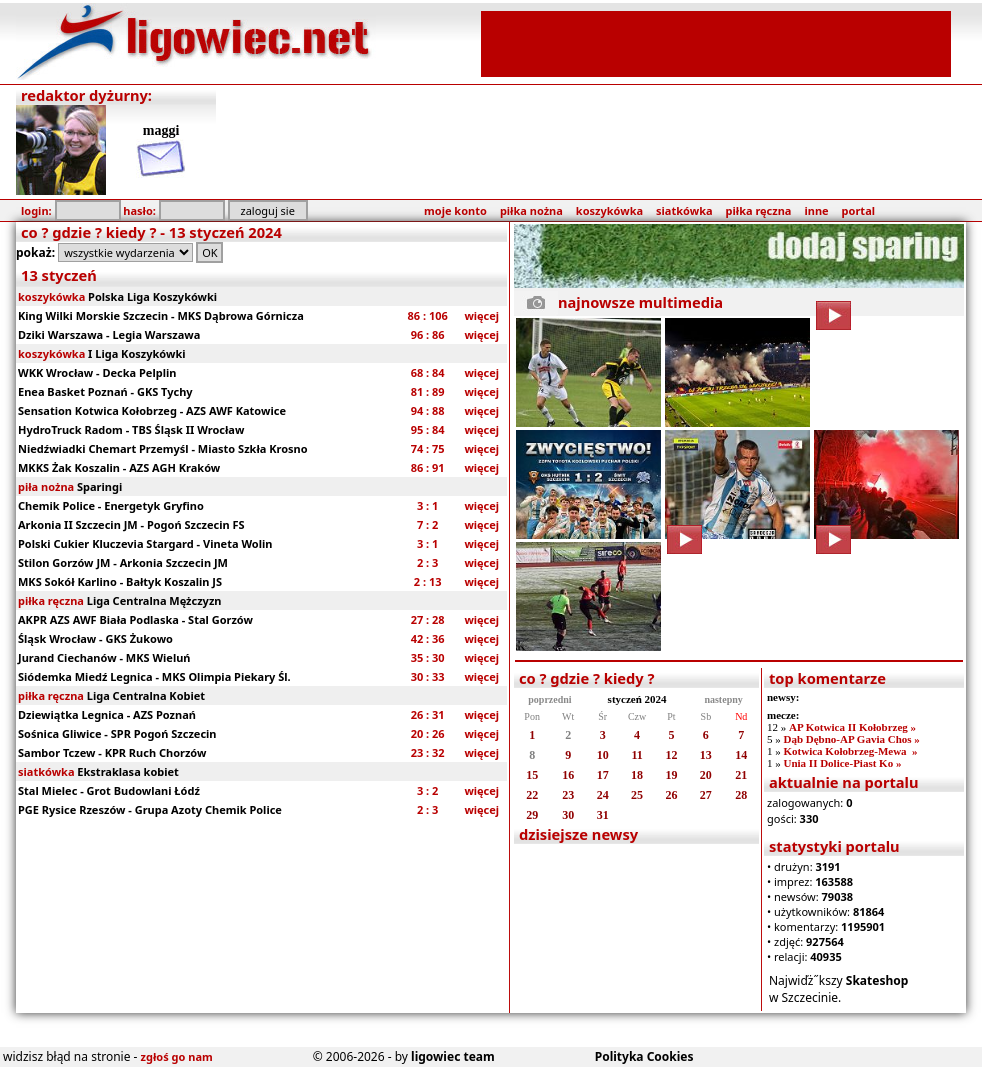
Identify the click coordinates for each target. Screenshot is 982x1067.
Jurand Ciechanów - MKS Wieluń (104, 657)
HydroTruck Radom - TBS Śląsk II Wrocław (131, 429)
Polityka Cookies (644, 1056)
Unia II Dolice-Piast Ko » (842, 763)
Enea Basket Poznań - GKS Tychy (105, 391)
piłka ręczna (759, 210)
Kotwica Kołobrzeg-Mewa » (850, 751)
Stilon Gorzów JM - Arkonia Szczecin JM (123, 562)
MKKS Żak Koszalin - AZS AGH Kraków (119, 467)
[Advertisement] (716, 42)
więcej (481, 315)
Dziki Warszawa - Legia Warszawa (109, 334)
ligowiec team (453, 1056)
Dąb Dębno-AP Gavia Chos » (851, 739)
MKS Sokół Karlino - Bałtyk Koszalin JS (120, 581)
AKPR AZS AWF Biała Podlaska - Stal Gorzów (135, 619)
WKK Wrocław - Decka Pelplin (97, 372)
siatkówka (684, 210)
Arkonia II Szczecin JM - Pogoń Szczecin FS (131, 524)
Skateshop (877, 980)
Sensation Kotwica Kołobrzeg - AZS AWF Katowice (152, 410)
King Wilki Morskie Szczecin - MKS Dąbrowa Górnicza (161, 315)
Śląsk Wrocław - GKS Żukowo (95, 638)
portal (858, 210)
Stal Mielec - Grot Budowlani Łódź (109, 790)
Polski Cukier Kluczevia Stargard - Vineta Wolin (145, 543)
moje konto (455, 210)
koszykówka (609, 210)
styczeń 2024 (637, 699)
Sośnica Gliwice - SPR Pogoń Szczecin (117, 733)
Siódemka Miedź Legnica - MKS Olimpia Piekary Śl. (154, 676)
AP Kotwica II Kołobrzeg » (852, 727)
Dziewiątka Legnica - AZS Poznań (107, 714)
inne (816, 210)
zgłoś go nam (177, 1056)
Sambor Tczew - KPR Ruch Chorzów (112, 752)
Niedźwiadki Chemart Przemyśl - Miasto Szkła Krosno (163, 448)
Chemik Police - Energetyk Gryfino (111, 505)
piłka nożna (531, 210)
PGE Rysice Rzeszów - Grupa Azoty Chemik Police (150, 809)
